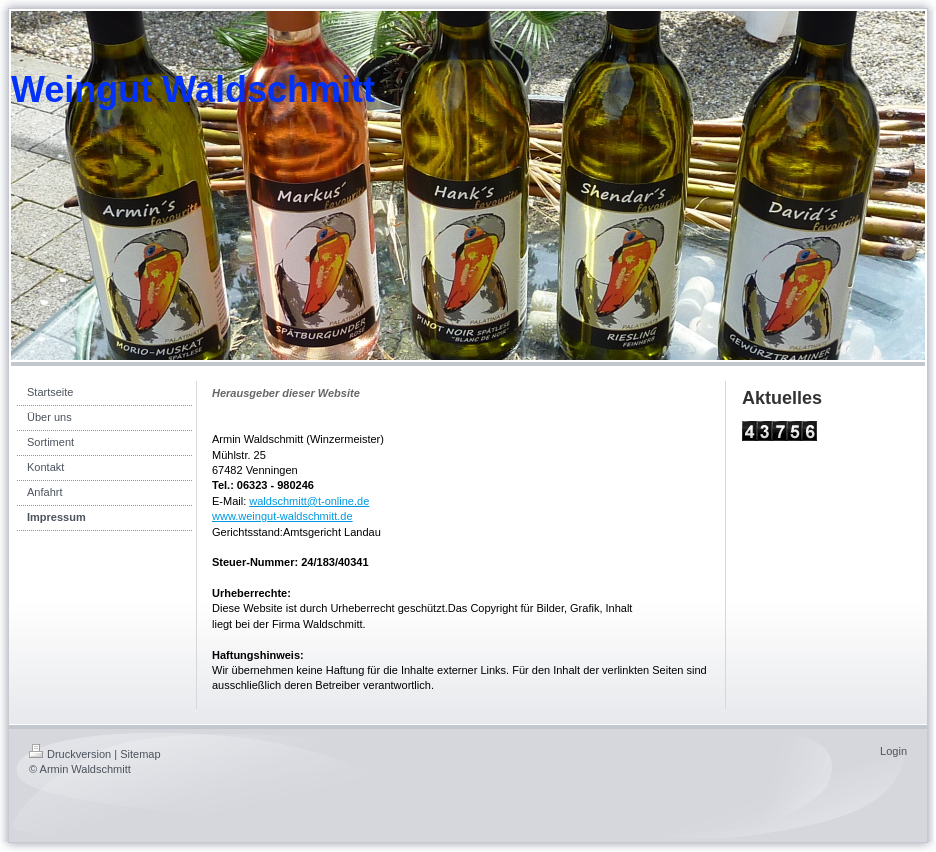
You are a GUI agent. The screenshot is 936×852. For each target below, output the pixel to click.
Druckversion (70, 754)
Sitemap (140, 754)
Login (893, 751)
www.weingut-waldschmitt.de (282, 516)
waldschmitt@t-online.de (309, 501)
